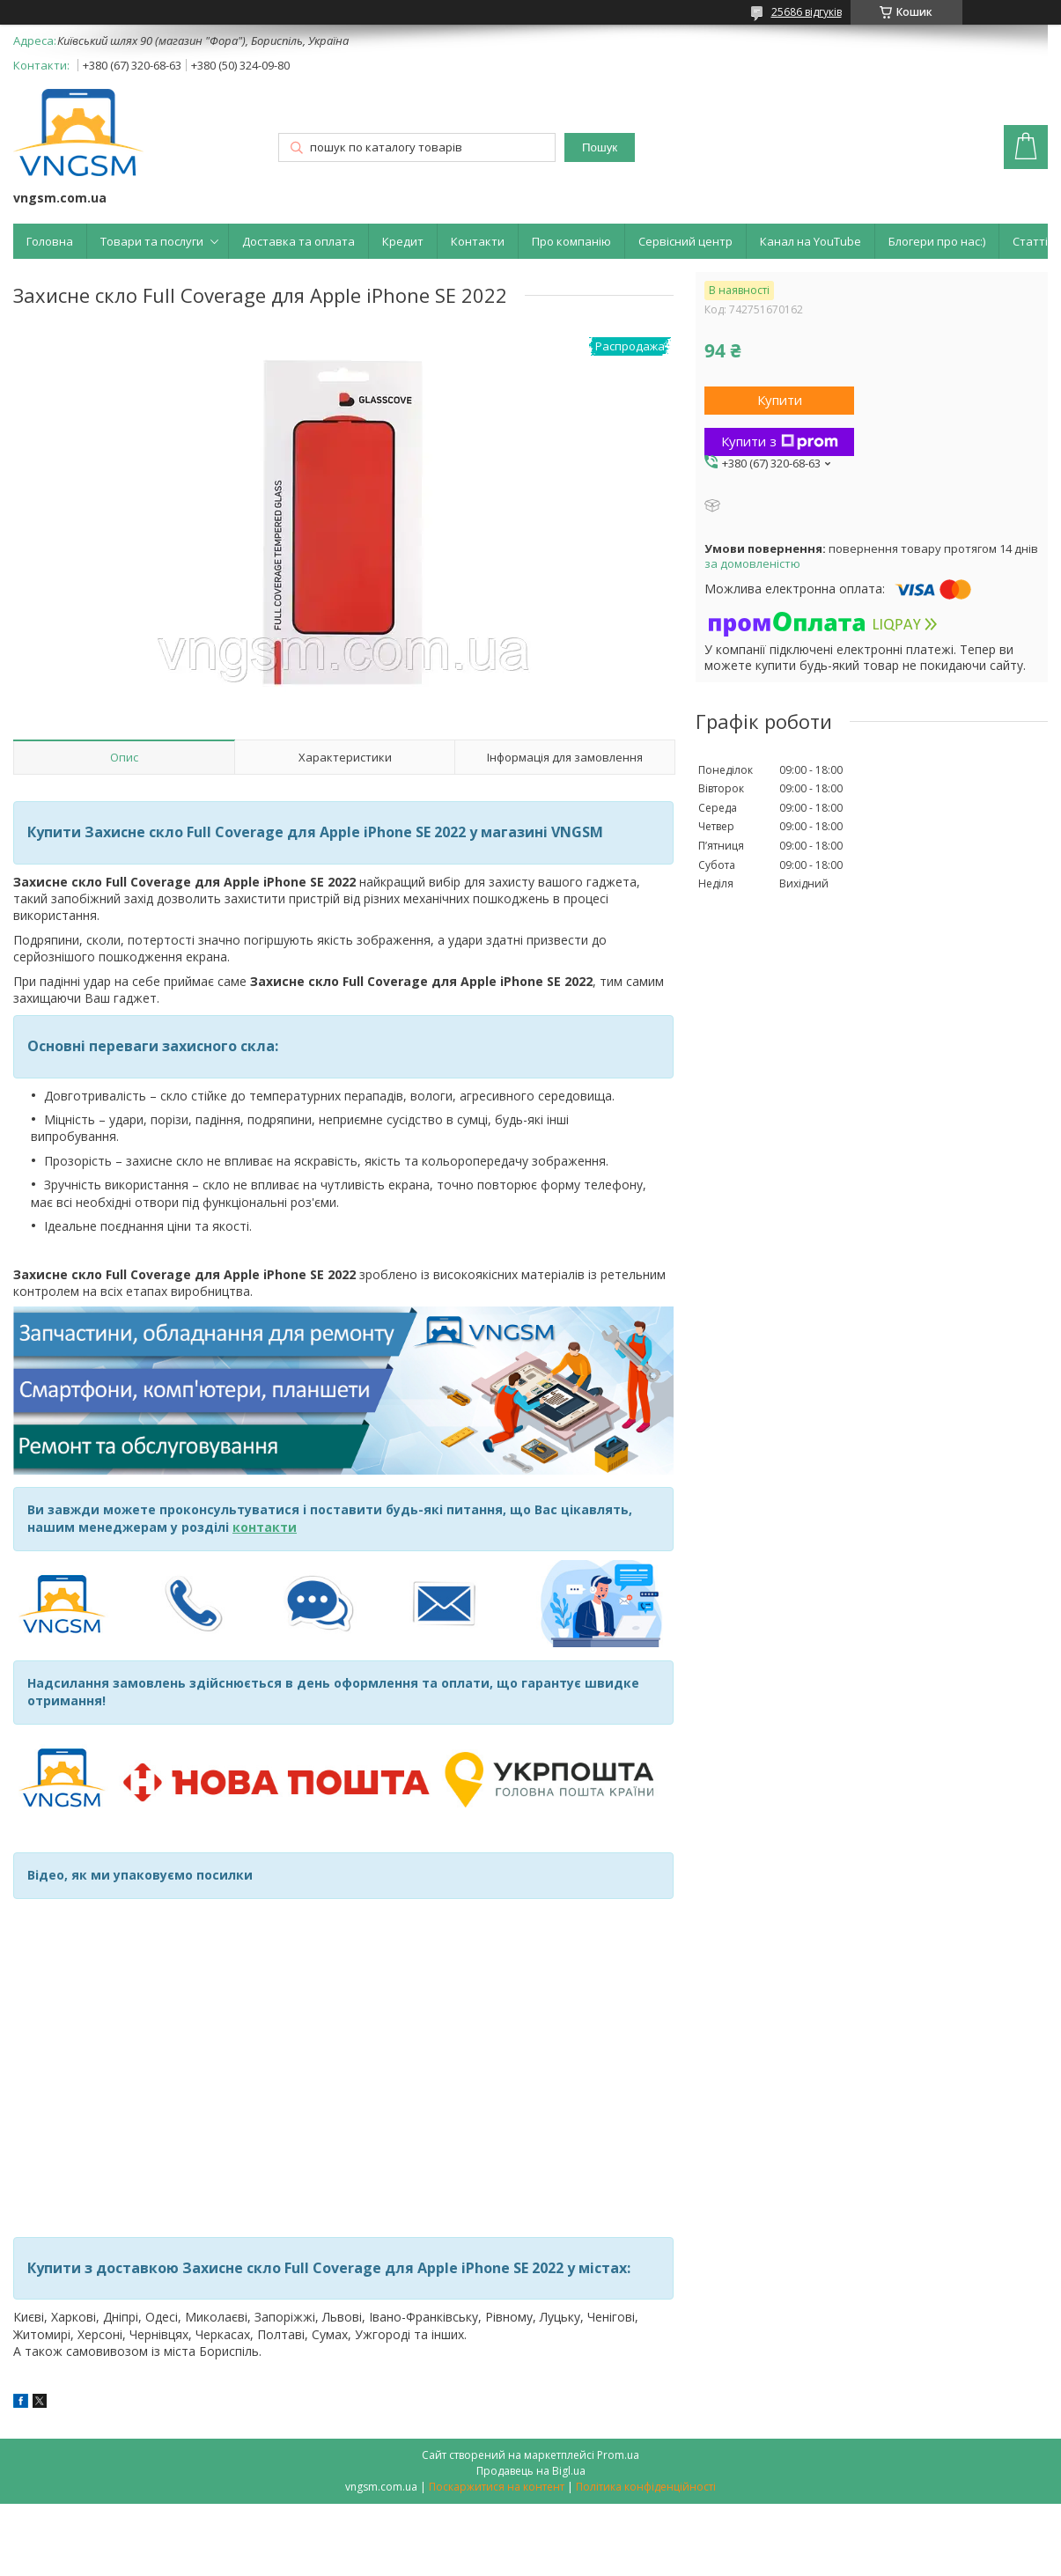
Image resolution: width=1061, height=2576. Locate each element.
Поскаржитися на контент (496, 2486)
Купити (779, 399)
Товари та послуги (151, 241)
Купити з (779, 441)
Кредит (403, 241)
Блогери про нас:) (936, 241)
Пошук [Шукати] (599, 147)
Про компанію (571, 241)
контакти (264, 1527)
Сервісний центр (685, 241)
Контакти (478, 241)
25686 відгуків (806, 11)
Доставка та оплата (298, 241)
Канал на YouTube (810, 241)
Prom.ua (618, 2454)
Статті (1030, 241)
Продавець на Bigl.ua (531, 2470)
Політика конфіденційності (646, 2486)
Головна (49, 241)
